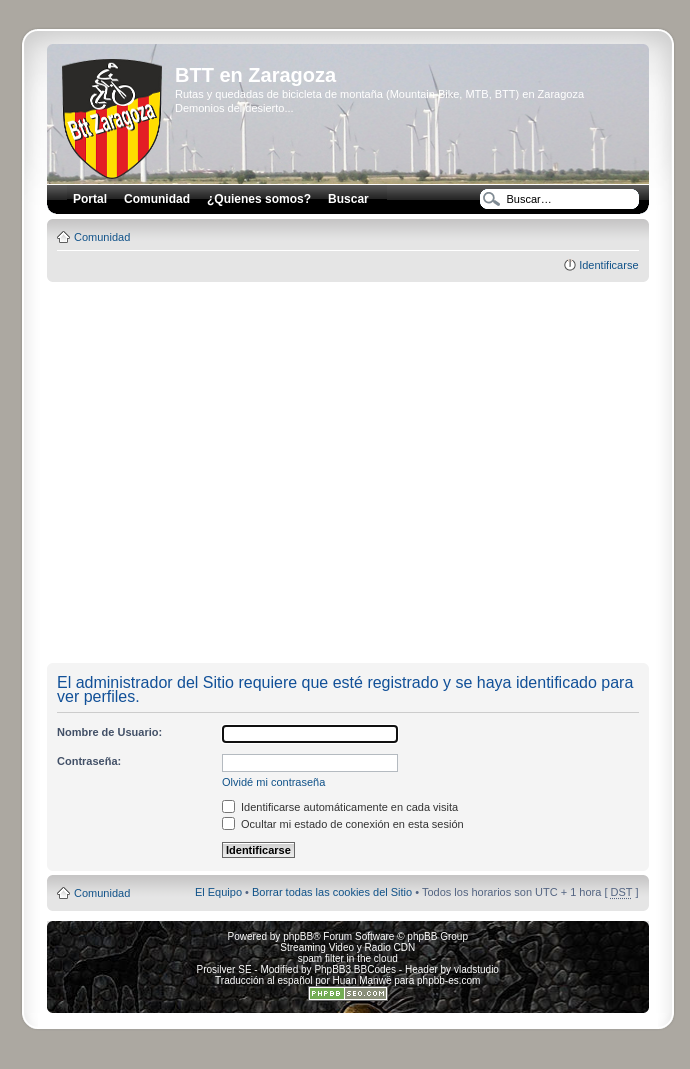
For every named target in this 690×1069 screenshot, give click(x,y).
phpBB (298, 936)
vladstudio (476, 969)
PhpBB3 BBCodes (355, 969)
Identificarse (608, 265)
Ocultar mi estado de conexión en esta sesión (343, 824)
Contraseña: (89, 761)
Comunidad (102, 237)
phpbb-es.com (448, 980)
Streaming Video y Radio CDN (347, 947)
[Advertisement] (187, 473)
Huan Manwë (362, 980)
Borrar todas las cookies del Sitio (332, 892)
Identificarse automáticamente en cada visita (340, 807)
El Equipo (218, 892)
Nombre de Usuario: (109, 732)
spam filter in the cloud (348, 958)
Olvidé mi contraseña (273, 782)
